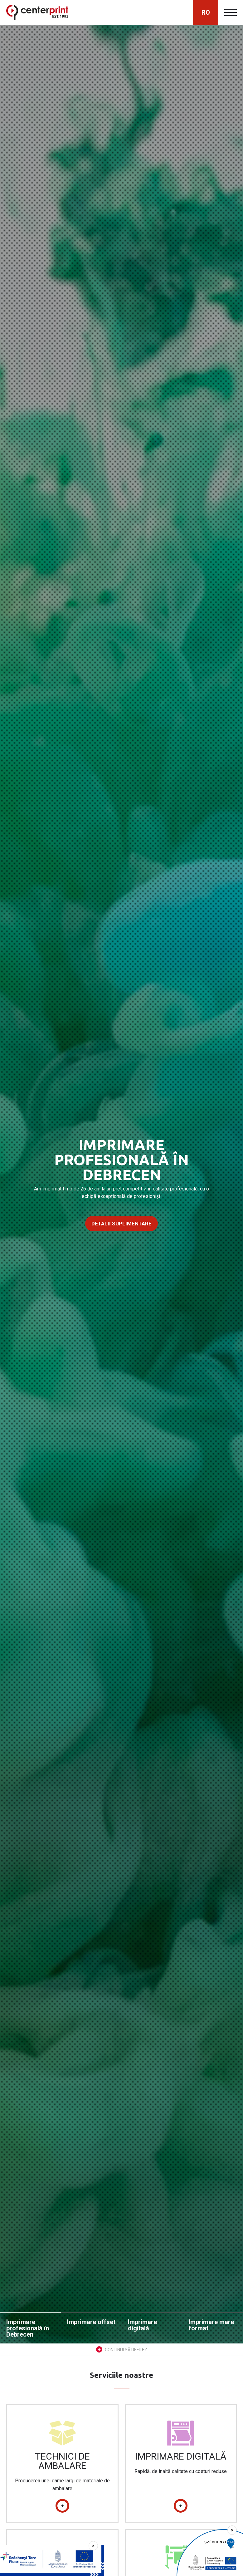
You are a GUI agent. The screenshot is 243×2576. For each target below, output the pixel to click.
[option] (121, 1184)
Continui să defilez (121, 2349)
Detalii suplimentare (121, 1223)
